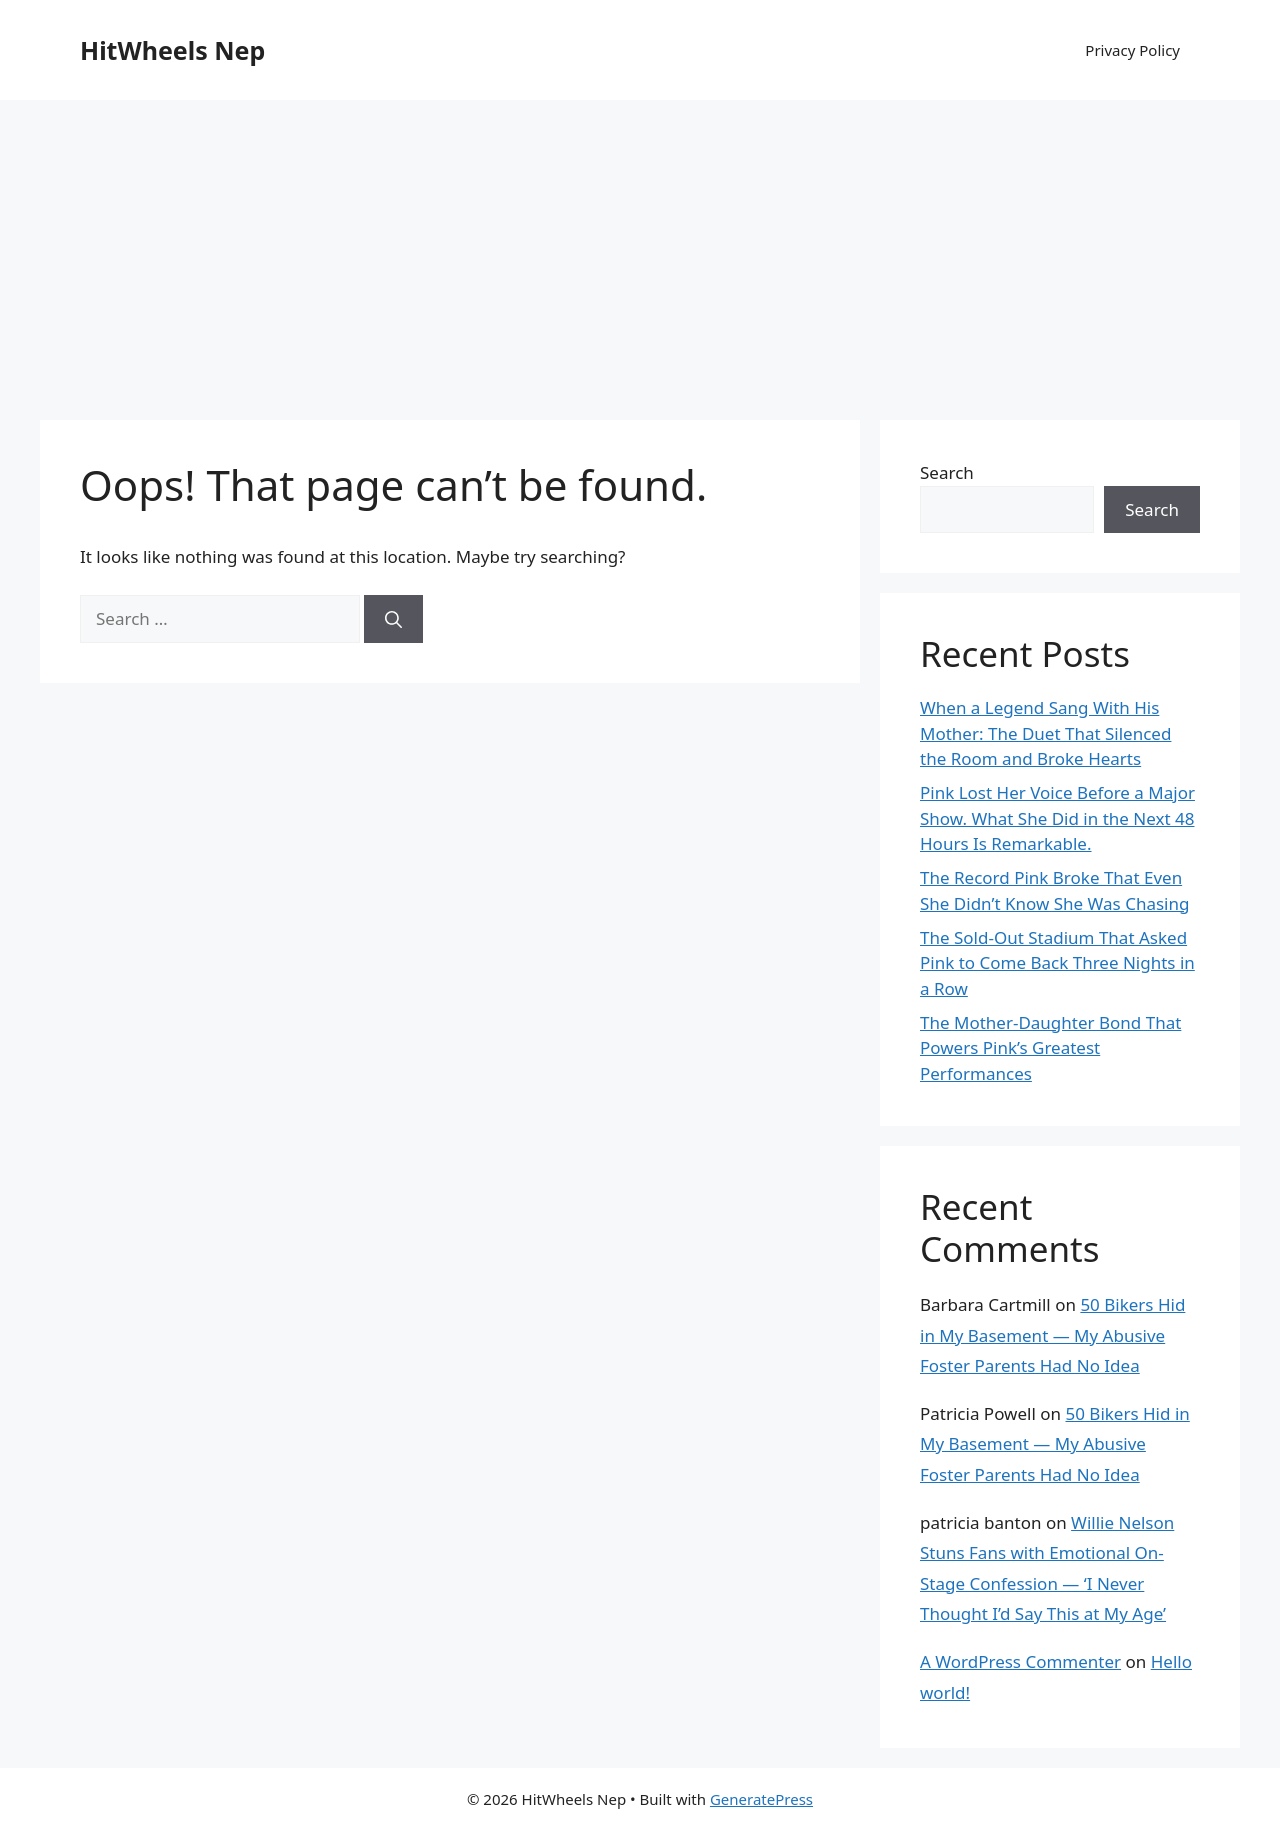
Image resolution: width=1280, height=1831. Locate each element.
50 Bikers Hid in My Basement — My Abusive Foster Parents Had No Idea (1052, 1335)
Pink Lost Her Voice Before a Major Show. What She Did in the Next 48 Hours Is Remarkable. (1057, 818)
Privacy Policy (1132, 50)
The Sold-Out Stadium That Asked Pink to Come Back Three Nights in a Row (1057, 963)
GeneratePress (761, 1799)
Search (947, 472)
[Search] (393, 619)
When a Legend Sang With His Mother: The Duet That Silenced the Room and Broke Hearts (1045, 733)
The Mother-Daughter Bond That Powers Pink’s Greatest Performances (1050, 1048)
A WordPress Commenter (1020, 1661)
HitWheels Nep (172, 50)
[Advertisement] (640, 250)
